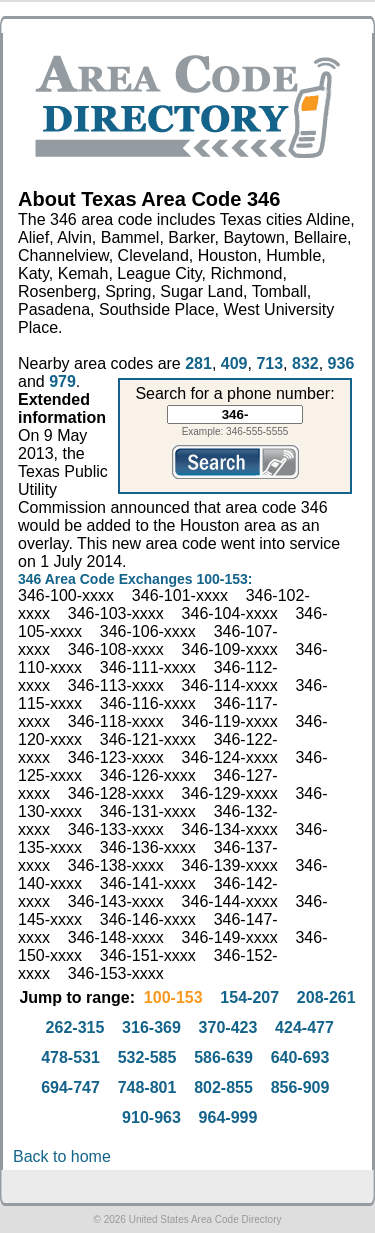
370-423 (228, 1027)
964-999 (228, 1117)
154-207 (249, 997)
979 (62, 381)
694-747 (70, 1087)
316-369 (151, 1027)
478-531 (70, 1057)
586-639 (223, 1057)
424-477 (304, 1027)
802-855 (223, 1087)
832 (305, 363)
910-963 (151, 1117)
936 (341, 363)
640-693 (300, 1057)
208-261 (326, 997)
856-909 (300, 1087)
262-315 (75, 1027)
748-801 (147, 1087)
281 (198, 363)
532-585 (147, 1057)
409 (234, 363)
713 (269, 363)
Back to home (62, 1156)
